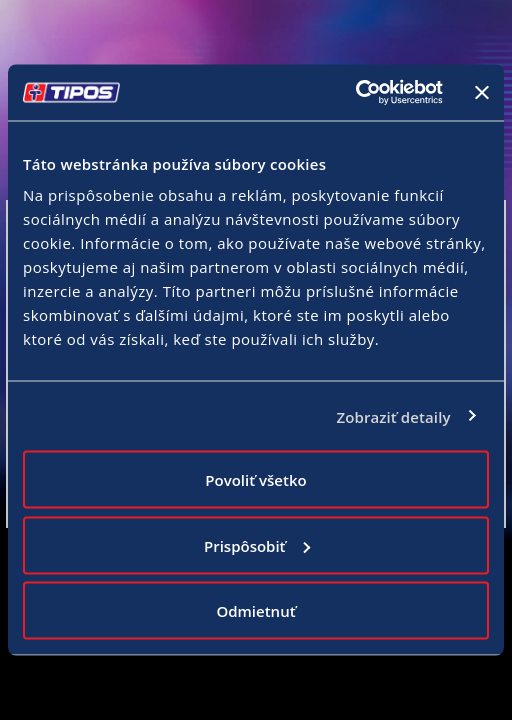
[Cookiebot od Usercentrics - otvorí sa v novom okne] (355, 93)
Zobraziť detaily (393, 416)
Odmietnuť (255, 611)
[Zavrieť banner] (482, 92)
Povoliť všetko (255, 480)
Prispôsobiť (257, 545)
